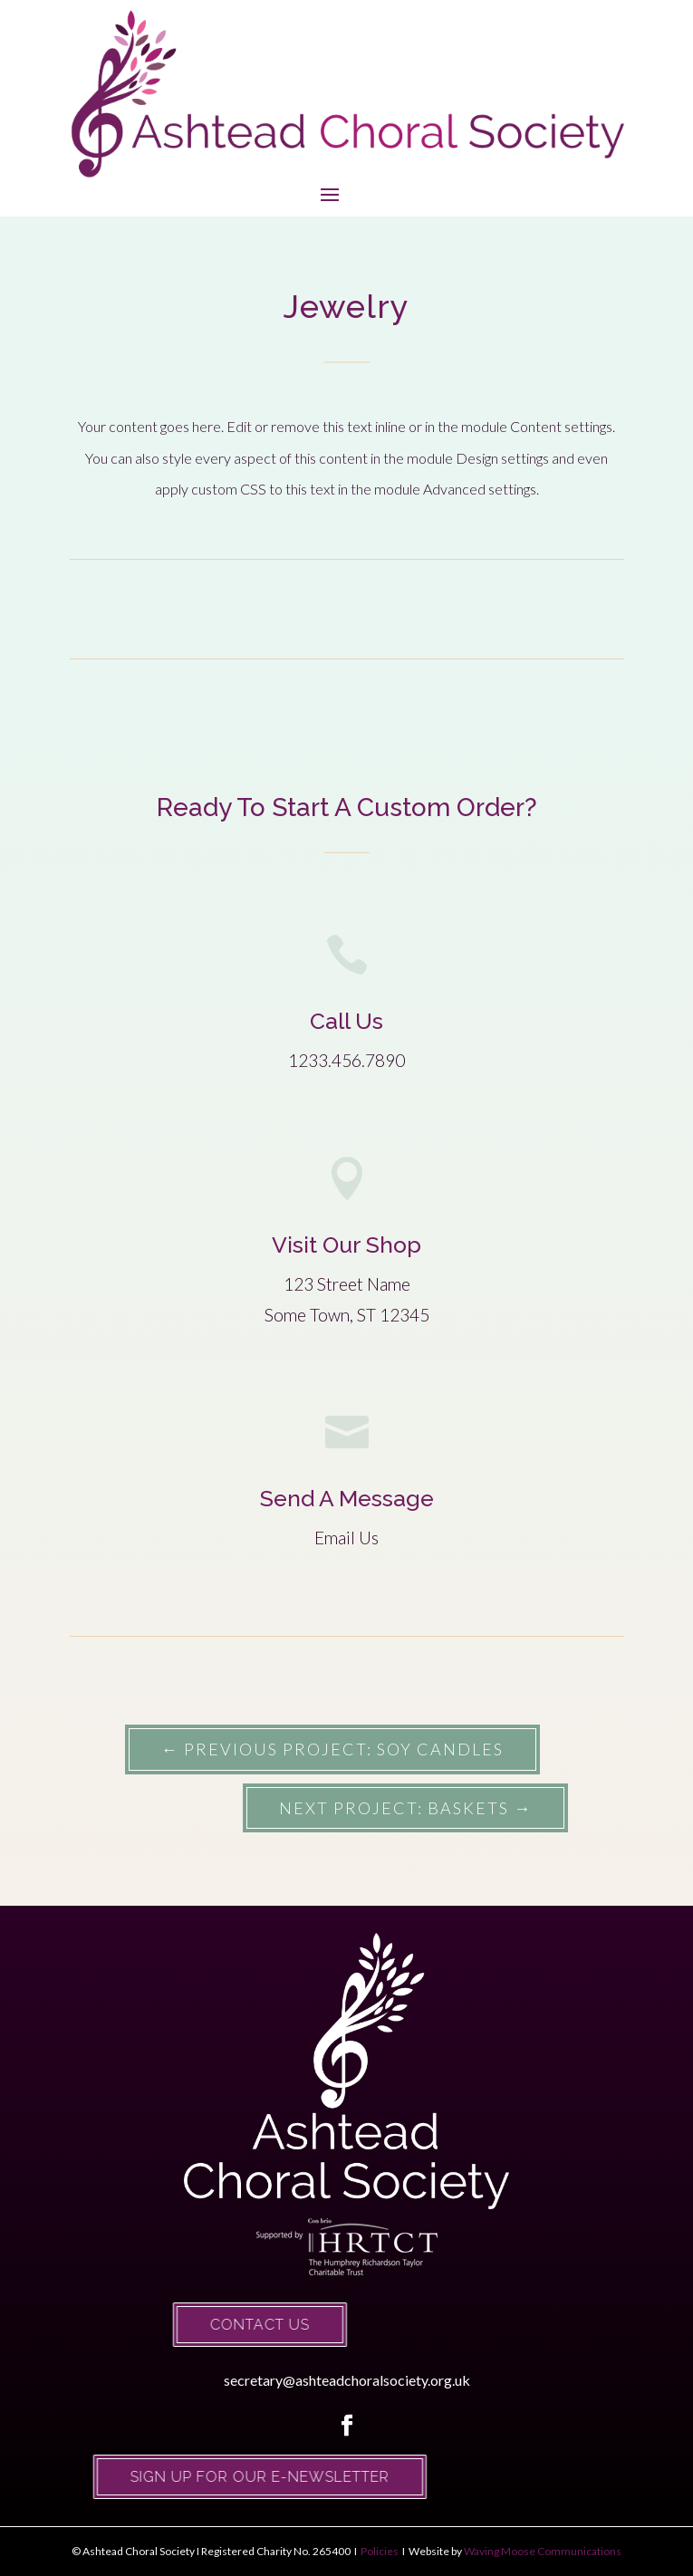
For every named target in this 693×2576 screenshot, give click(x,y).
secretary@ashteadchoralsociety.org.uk (347, 2380)
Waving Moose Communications (542, 2551)
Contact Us (235, 2324)
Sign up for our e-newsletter (235, 2476)
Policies (379, 2551)
